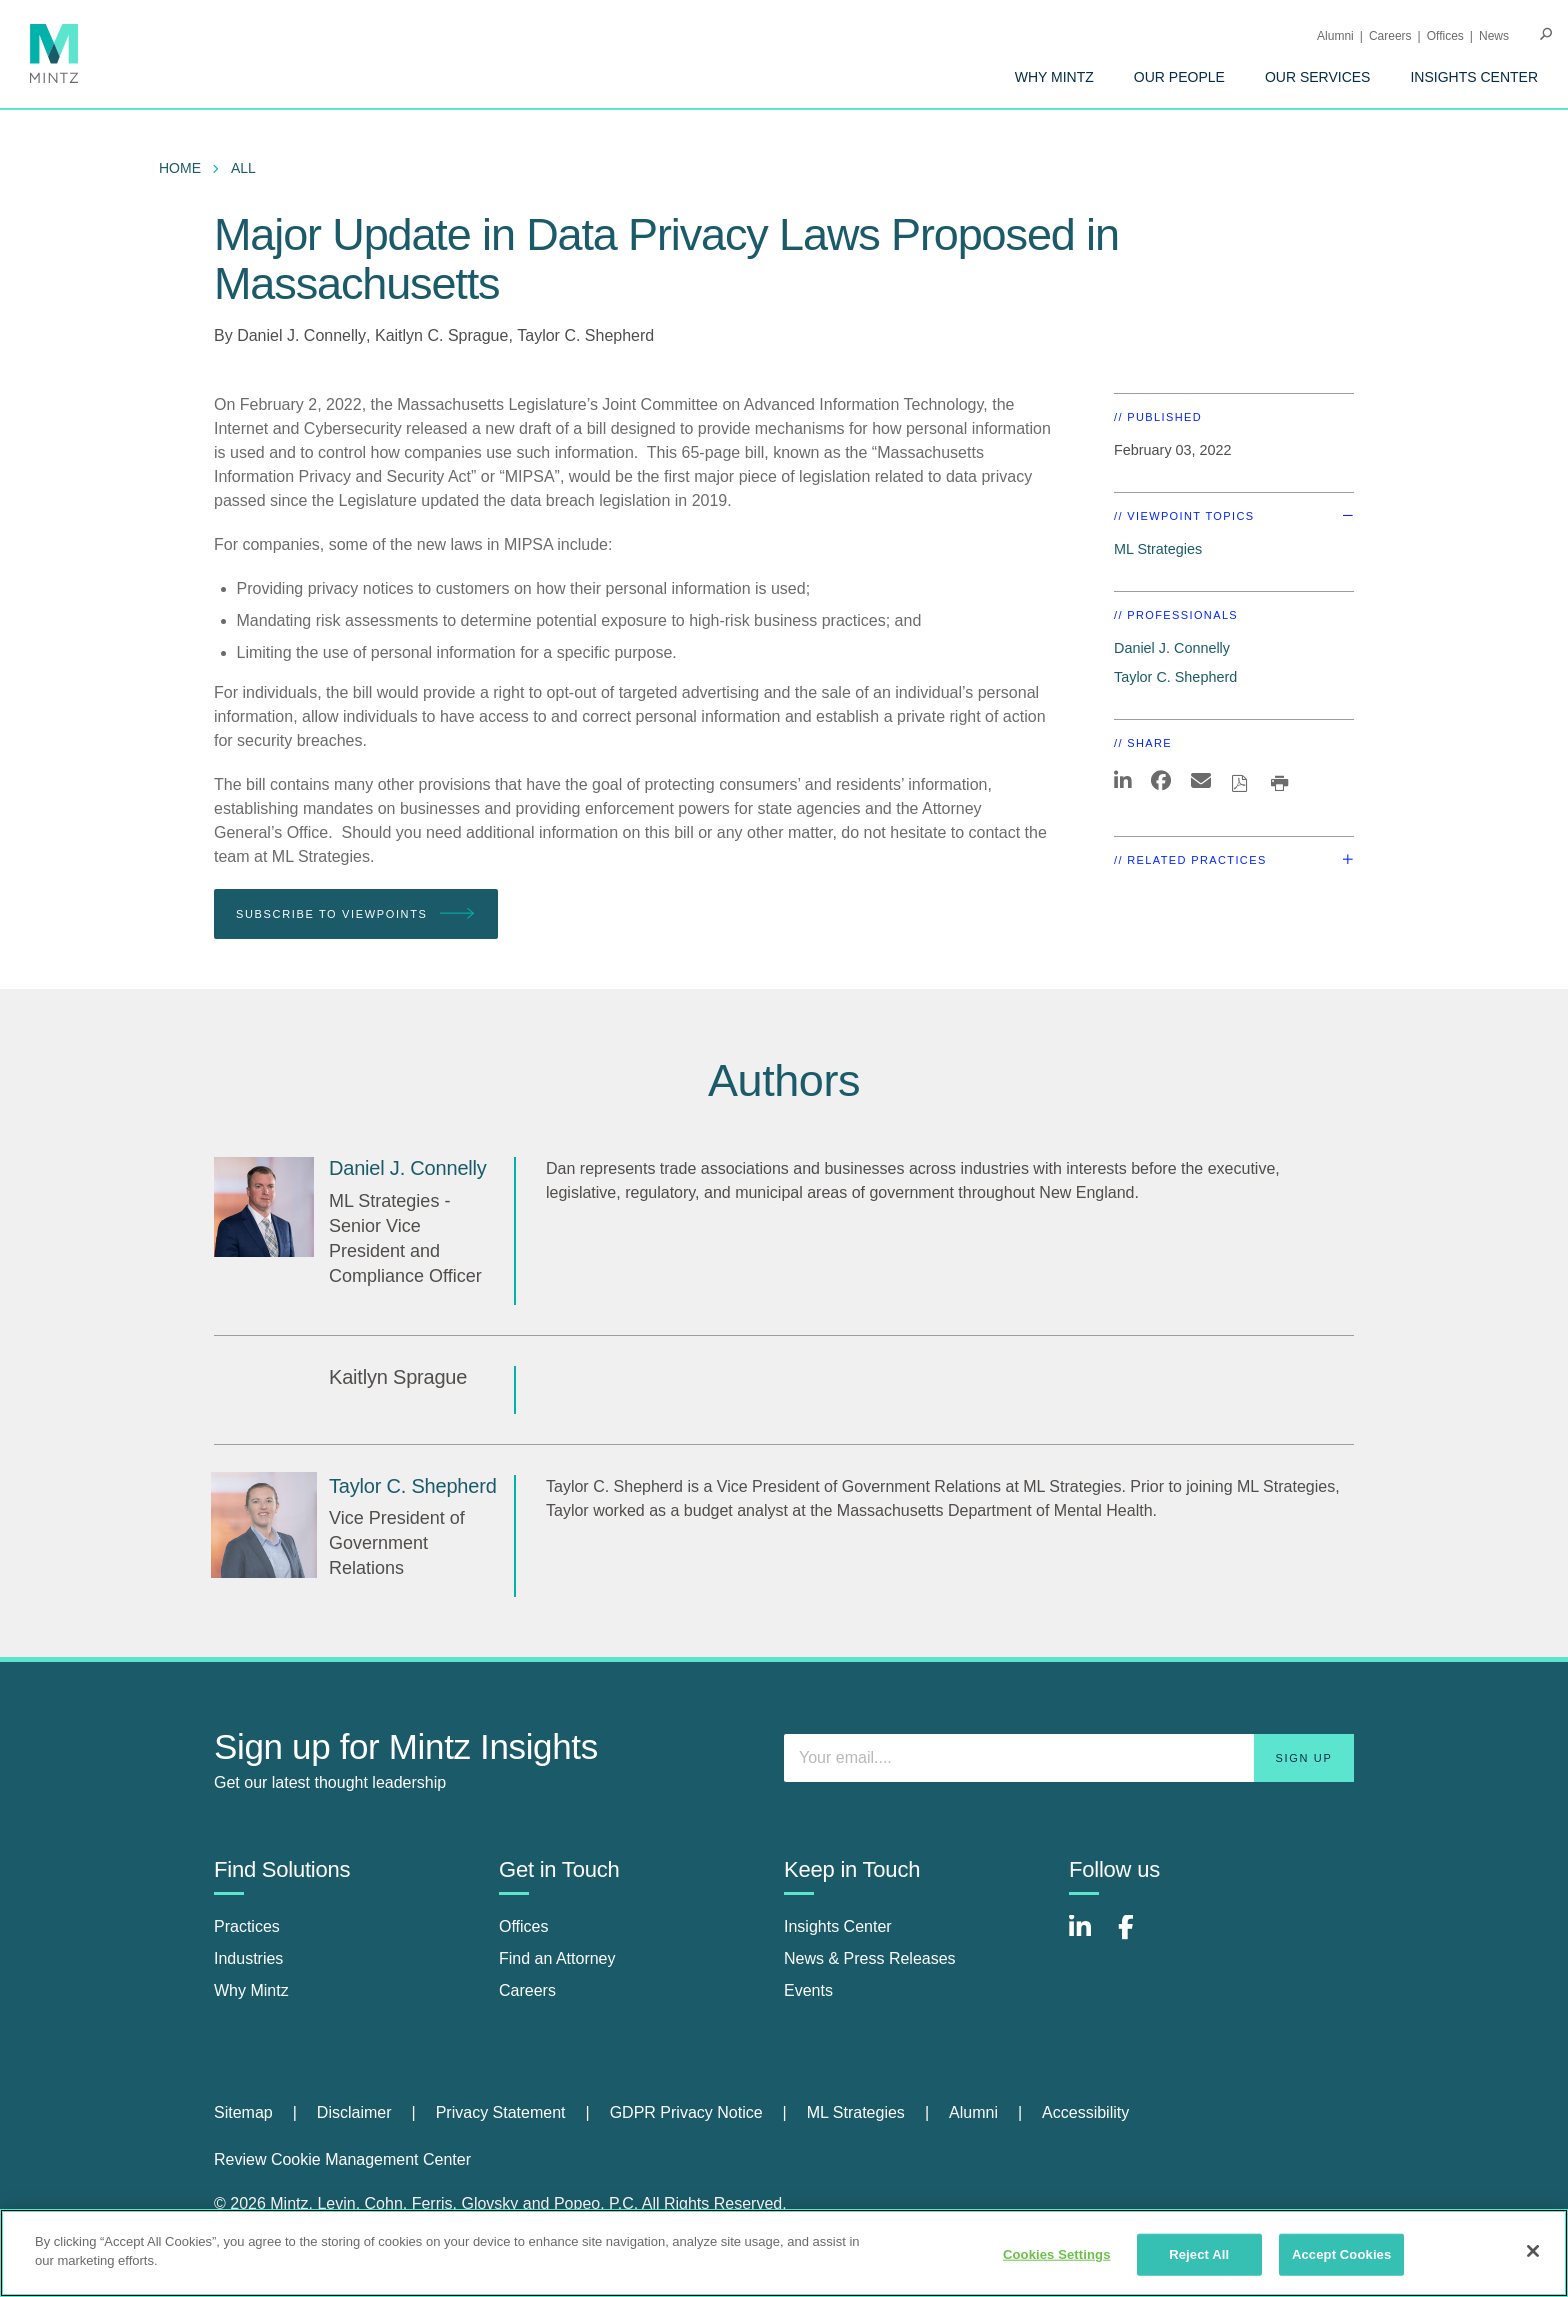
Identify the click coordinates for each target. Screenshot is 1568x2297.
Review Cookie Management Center (342, 2159)
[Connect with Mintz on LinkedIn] (1089, 1937)
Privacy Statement (501, 2112)
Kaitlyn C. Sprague (441, 335)
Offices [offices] (524, 1926)
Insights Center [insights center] (838, 1926)
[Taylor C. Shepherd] (264, 1525)
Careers (1390, 36)
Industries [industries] (248, 1958)
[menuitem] (1054, 77)
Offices (1445, 36)
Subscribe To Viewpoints (356, 914)
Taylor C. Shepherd (585, 335)
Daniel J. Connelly (301, 335)
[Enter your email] (1069, 1758)
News (1494, 36)
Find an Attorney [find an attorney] (557, 1958)
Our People (1179, 77)
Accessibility (1085, 2112)
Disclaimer (354, 2112)
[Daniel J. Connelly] (264, 1207)
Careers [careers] (527, 1990)
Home (180, 168)
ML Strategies (1158, 549)
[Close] (1533, 2251)
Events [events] (808, 1990)
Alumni (1335, 36)
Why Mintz (1054, 77)
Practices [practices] (247, 1926)
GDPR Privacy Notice (686, 2112)
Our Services (1318, 77)
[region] (784, 2253)
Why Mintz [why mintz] (251, 1990)
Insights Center (1474, 77)
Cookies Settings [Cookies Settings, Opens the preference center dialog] (1057, 2254)
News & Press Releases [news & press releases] (870, 1958)
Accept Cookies (1341, 2254)
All (243, 168)
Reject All (1199, 2254)
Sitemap (243, 2112)
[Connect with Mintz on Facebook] (1138, 1937)
